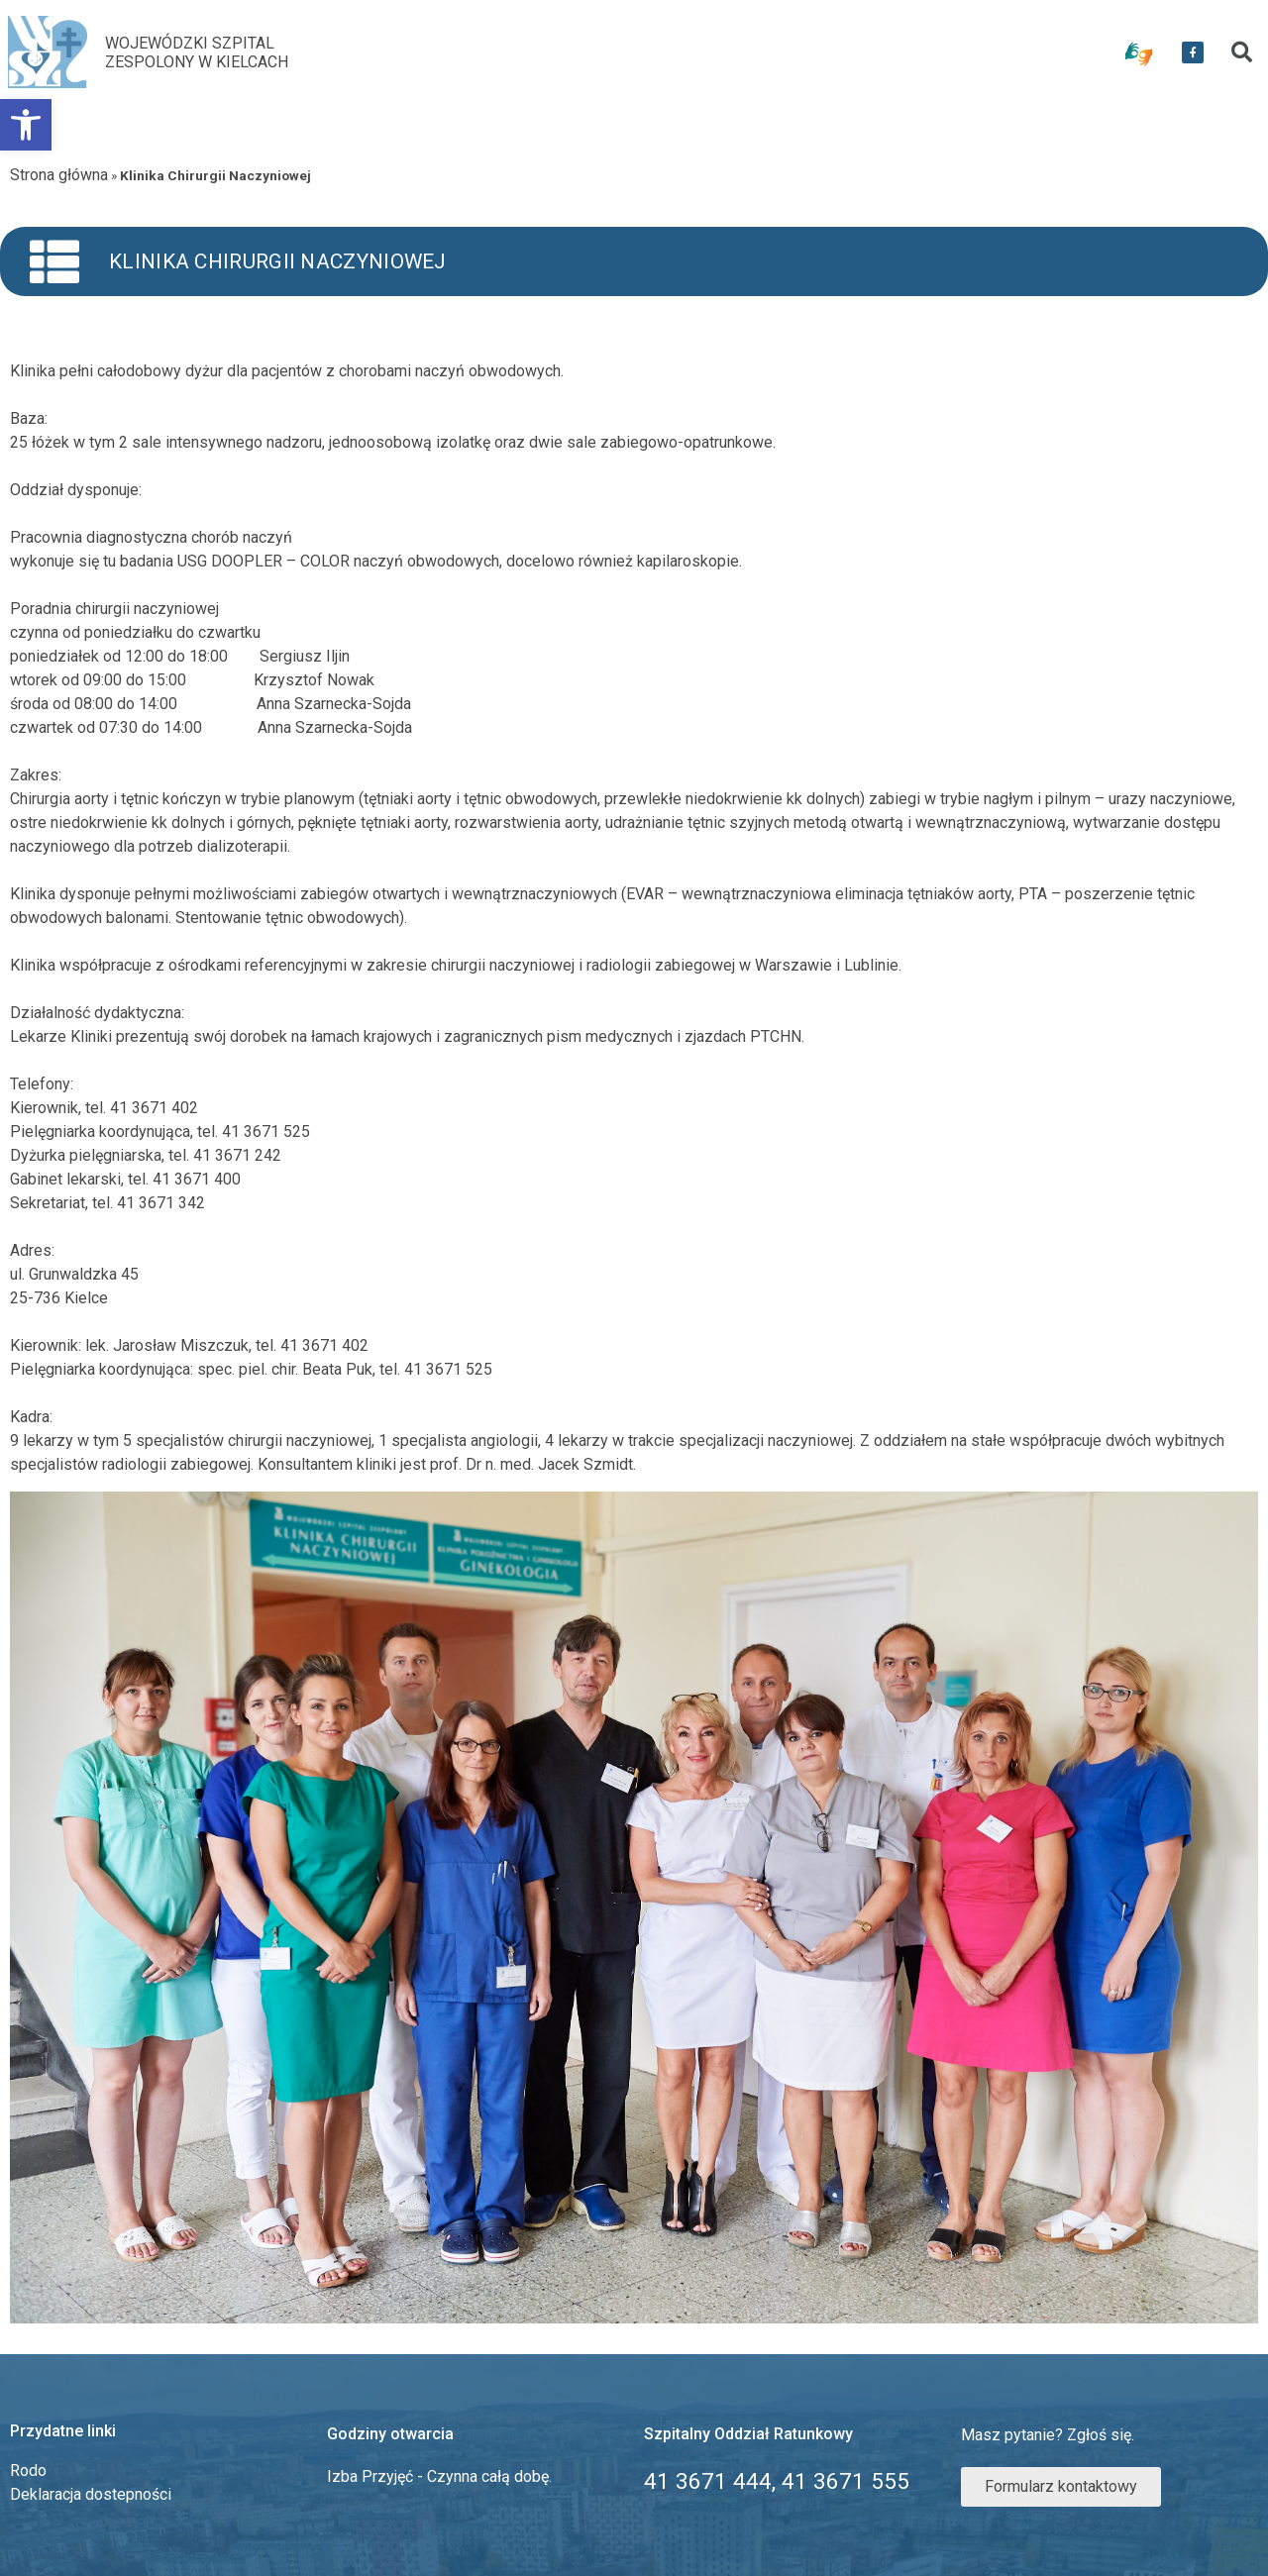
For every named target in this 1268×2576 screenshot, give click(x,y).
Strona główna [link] (59, 174)
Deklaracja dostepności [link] (90, 2494)
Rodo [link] (28, 2470)
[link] (26, 125)
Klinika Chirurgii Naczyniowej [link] (278, 261)
